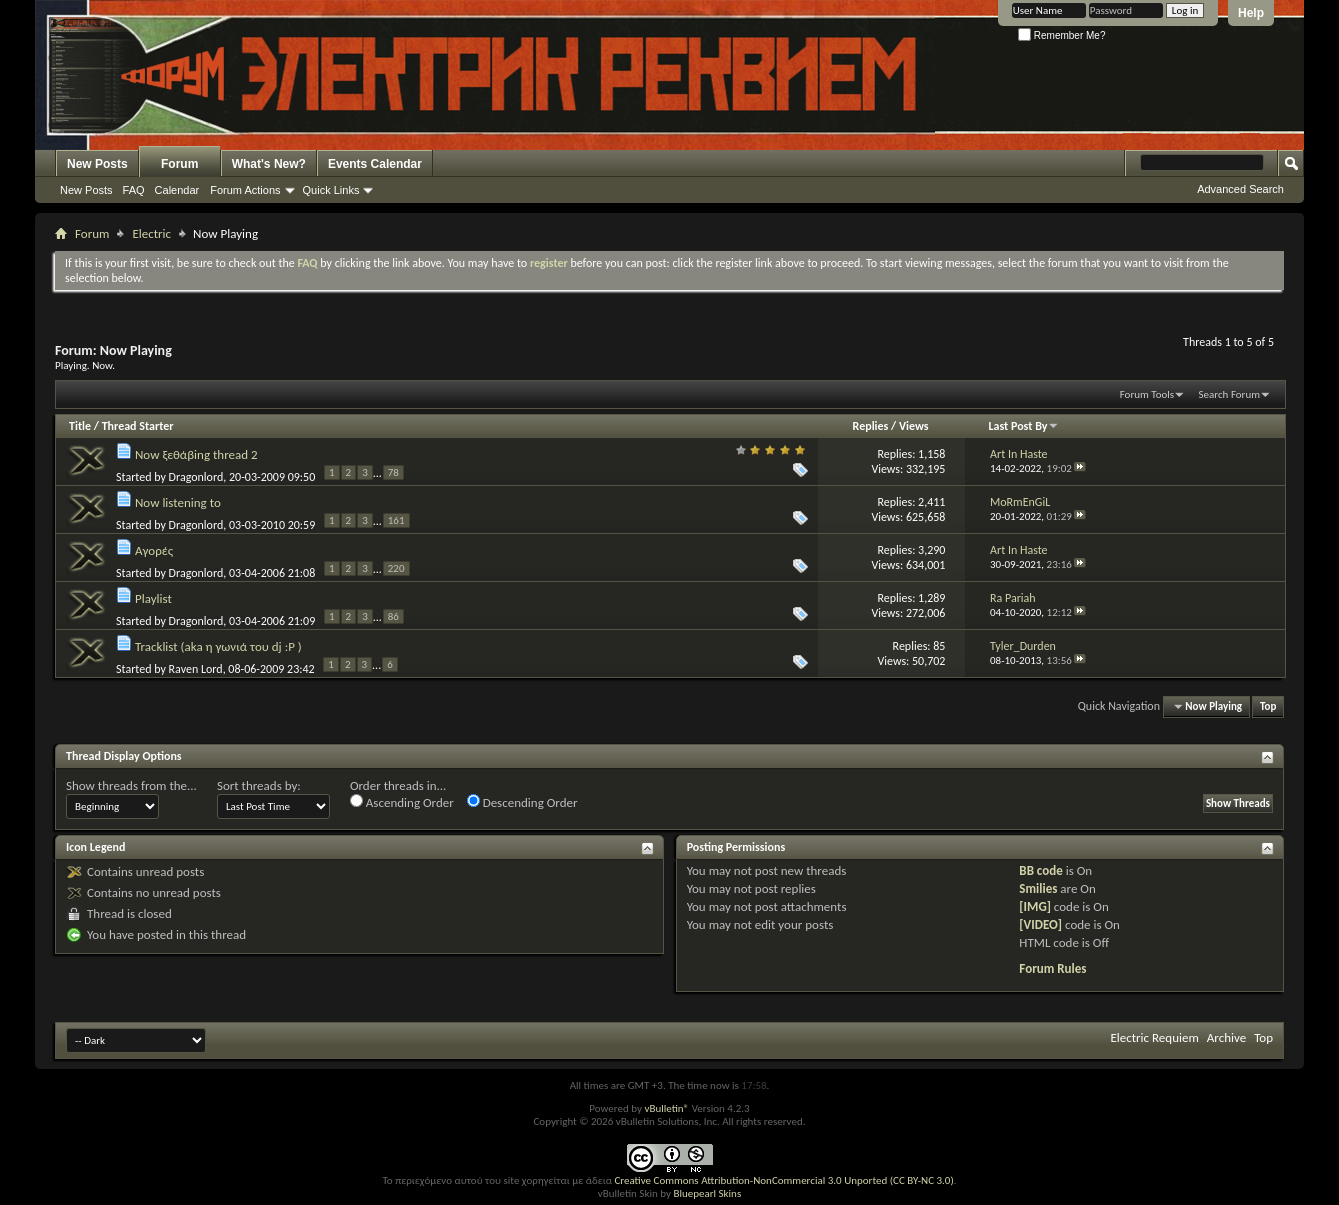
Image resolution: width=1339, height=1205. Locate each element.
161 (396, 520)
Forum (179, 164)
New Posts (97, 164)
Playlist (153, 598)
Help (1251, 13)
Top (1268, 706)
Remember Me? (1061, 35)
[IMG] (1035, 906)
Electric (151, 233)
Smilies (1038, 888)
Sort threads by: (259, 785)
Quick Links (331, 190)
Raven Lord (196, 669)
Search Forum (1230, 394)
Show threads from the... (131, 785)
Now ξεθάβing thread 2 (196, 454)
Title (80, 426)
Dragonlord (196, 477)
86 (393, 616)
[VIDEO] (1040, 924)
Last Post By (1023, 426)
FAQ (134, 190)
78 (393, 472)
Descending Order (522, 802)
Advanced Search (1240, 189)
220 (396, 568)
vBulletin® (666, 1108)
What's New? (269, 164)
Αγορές (154, 550)
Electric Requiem (1154, 1037)
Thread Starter (138, 426)
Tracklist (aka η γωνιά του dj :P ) (218, 646)
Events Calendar (375, 164)
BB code (1040, 870)
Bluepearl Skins (707, 1193)
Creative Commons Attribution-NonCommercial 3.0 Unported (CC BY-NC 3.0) (783, 1180)
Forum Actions (245, 190)
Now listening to (178, 502)
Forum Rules (1052, 968)
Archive (1226, 1037)
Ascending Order (402, 802)
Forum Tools (1147, 394)
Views (914, 426)
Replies (871, 426)
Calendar (177, 190)
